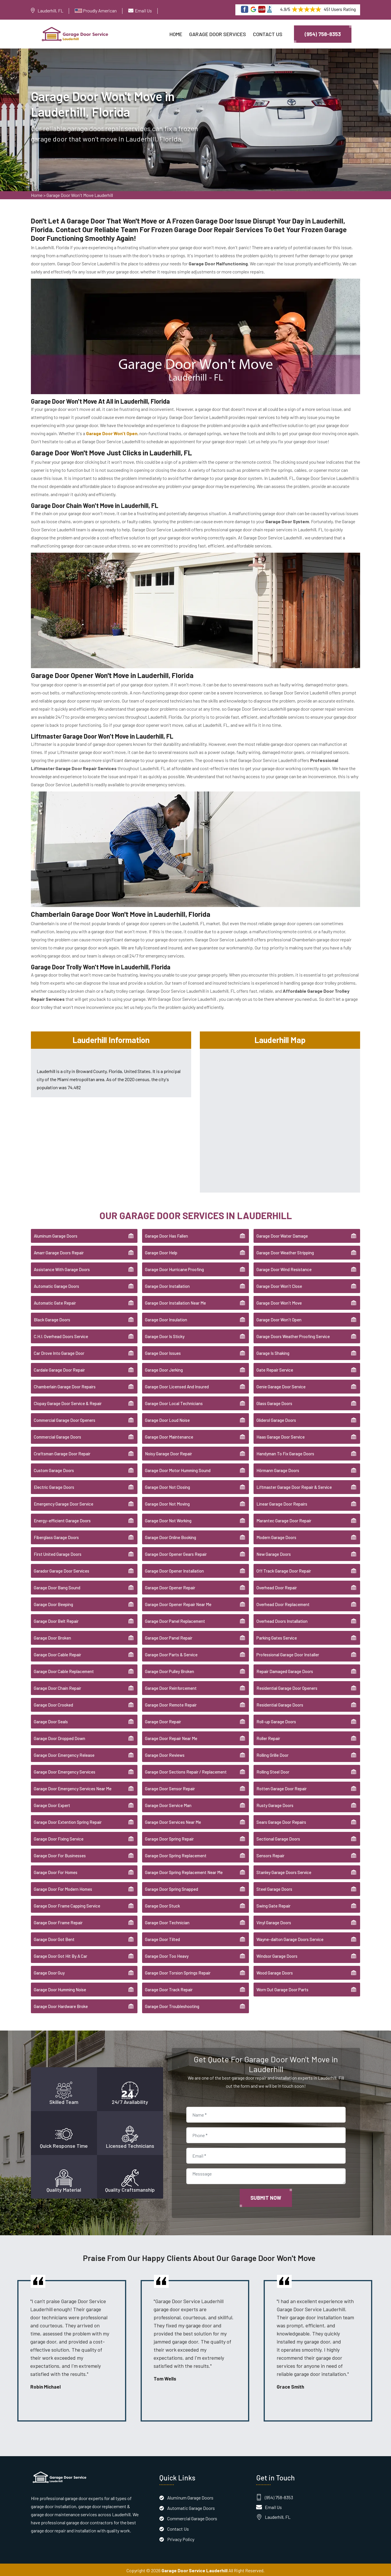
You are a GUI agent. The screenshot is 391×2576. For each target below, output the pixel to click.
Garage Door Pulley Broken (169, 1670)
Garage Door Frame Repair (58, 1921)
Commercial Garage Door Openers (64, 1419)
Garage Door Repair (163, 1720)
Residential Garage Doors (279, 1703)
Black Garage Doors (52, 1318)
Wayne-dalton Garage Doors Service (289, 1938)
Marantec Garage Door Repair (283, 1519)
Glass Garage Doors (274, 1402)
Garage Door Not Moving (167, 1502)
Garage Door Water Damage (282, 1234)
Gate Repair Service (274, 1368)
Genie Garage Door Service (281, 1385)
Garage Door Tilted (162, 1938)
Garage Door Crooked (53, 1703)
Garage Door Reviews (165, 1754)
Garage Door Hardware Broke (61, 2005)
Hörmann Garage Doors (277, 1469)
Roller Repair (268, 1737)
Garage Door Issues (163, 1352)
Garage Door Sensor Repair (170, 1787)
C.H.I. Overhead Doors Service (61, 1335)
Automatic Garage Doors (56, 1285)
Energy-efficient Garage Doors (62, 1519)
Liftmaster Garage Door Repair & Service (294, 1486)
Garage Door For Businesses (60, 1854)
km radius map (280, 1118)
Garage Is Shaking (272, 1352)
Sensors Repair (270, 1854)
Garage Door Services (217, 34)
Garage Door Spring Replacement (175, 1854)
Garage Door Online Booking (170, 1536)
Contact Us (267, 34)
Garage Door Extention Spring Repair (68, 1820)
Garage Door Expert (52, 1804)
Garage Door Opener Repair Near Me (178, 1603)
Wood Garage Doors (274, 1971)
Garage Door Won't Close (279, 1285)
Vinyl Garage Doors (273, 1921)
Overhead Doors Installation (282, 1620)
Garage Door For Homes (55, 1871)
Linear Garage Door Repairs (281, 1502)
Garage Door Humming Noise (60, 1988)
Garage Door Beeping (53, 1603)
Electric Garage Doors (54, 1486)
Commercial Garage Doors (57, 1435)
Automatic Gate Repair (55, 1301)
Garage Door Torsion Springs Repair (178, 1971)
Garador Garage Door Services (61, 1569)
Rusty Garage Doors (274, 1804)
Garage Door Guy (49, 1971)
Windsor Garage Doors (276, 1954)
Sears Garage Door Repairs (281, 1820)
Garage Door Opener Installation (174, 1569)
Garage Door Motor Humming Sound (178, 1469)
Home (176, 34)
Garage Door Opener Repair (170, 1586)
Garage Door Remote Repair (171, 1703)
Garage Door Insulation (166, 1318)
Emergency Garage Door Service (63, 1502)
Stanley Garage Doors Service (283, 1871)
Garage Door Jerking (164, 1368)
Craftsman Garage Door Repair (62, 1452)
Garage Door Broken (52, 1636)
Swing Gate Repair (273, 1904)
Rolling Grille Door (272, 1754)
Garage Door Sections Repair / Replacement (186, 1770)
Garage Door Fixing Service (58, 1837)
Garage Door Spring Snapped (171, 1887)
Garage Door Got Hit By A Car (60, 1954)
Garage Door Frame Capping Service (67, 1904)
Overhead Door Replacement (283, 1603)
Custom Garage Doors (54, 1469)
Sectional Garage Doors (278, 1837)
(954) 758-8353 (322, 34)
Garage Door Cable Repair (57, 1653)
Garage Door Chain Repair (57, 1687)
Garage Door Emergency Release (64, 1754)
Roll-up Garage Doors (276, 1720)
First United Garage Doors (57, 1553)
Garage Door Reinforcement (171, 1687)
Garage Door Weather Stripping (285, 1251)
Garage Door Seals (51, 1720)
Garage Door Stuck (162, 1904)
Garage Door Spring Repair (169, 1837)
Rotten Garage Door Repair (281, 1787)
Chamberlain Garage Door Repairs (65, 1385)
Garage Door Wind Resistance (284, 1268)
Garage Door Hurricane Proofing (174, 1268)
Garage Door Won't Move (279, 1301)
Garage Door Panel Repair (168, 1636)
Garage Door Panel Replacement (175, 1620)
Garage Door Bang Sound (57, 1586)
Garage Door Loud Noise (167, 1419)
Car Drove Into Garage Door (59, 1352)
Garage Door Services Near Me (173, 1820)
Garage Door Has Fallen (166, 1234)
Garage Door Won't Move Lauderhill (79, 197)
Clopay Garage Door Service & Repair (68, 1402)
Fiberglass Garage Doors (56, 1536)
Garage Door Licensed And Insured (177, 1385)
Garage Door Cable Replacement (64, 1670)
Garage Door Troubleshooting (172, 2005)
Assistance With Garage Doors (62, 1268)
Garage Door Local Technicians (174, 1402)
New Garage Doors (273, 1553)
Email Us (143, 10)
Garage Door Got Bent (54, 1938)
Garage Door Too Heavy (167, 1954)
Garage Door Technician (167, 1921)
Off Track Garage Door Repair (283, 1569)
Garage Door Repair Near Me (171, 1737)
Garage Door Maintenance (169, 1435)
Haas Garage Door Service (280, 1435)
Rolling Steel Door (272, 1770)
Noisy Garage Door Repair (168, 1452)
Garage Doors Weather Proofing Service (293, 1335)
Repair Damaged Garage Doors (284, 1670)
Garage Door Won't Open (278, 1318)
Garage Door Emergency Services (64, 1770)
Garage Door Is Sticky (165, 1335)
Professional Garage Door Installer (287, 1653)
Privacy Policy (180, 2537)
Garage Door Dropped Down (59, 1737)
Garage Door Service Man (168, 1804)
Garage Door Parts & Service (171, 1653)
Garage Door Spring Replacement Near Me (184, 1871)
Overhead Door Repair (276, 1586)
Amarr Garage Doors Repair (59, 1251)
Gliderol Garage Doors (276, 1419)
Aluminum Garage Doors (55, 1234)
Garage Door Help (161, 1251)
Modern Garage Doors (276, 1536)
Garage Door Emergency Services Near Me (72, 1787)
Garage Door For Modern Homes (63, 1887)
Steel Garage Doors (274, 1887)
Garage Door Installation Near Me (175, 1301)
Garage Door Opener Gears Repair (176, 1553)
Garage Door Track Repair (169, 1988)
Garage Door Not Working (168, 1519)
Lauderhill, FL (50, 10)
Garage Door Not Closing (167, 1486)
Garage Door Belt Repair (56, 1620)
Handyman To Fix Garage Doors (285, 1452)
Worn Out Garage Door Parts (282, 1988)
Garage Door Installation (167, 1285)
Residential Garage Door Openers (286, 1687)
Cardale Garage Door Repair (59, 1368)
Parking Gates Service (276, 1636)
